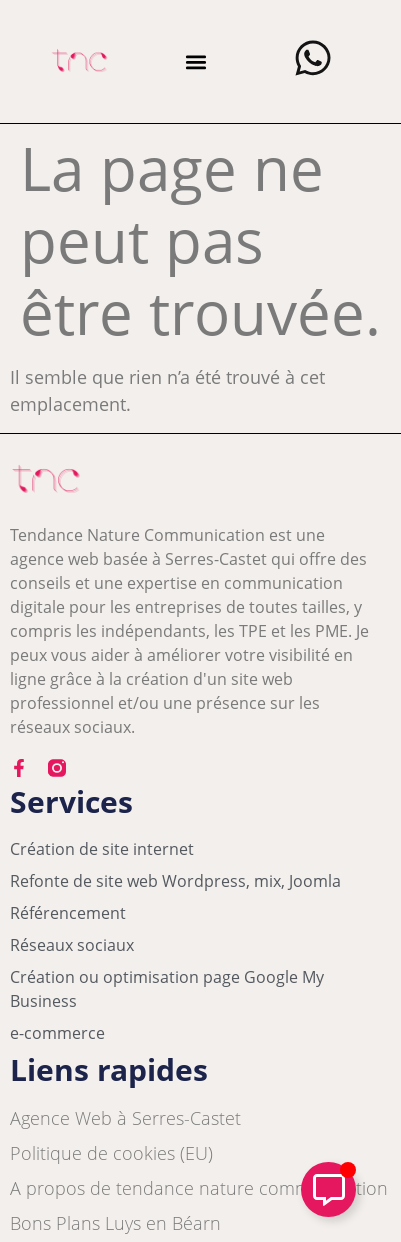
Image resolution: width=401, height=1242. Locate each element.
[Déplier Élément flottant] (328, 1189)
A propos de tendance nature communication (199, 1188)
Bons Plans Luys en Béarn (115, 1223)
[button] (196, 61)
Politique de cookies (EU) (111, 1153)
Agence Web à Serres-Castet (125, 1118)
